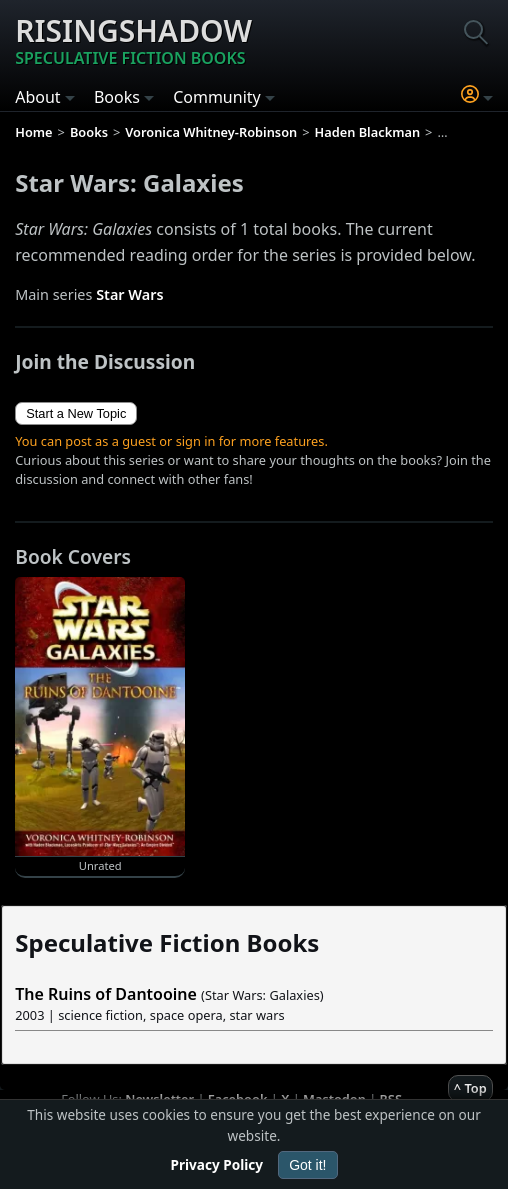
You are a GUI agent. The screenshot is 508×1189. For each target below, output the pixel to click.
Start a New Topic (76, 413)
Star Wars (129, 294)
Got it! (307, 1165)
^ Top (470, 1088)
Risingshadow (133, 40)
